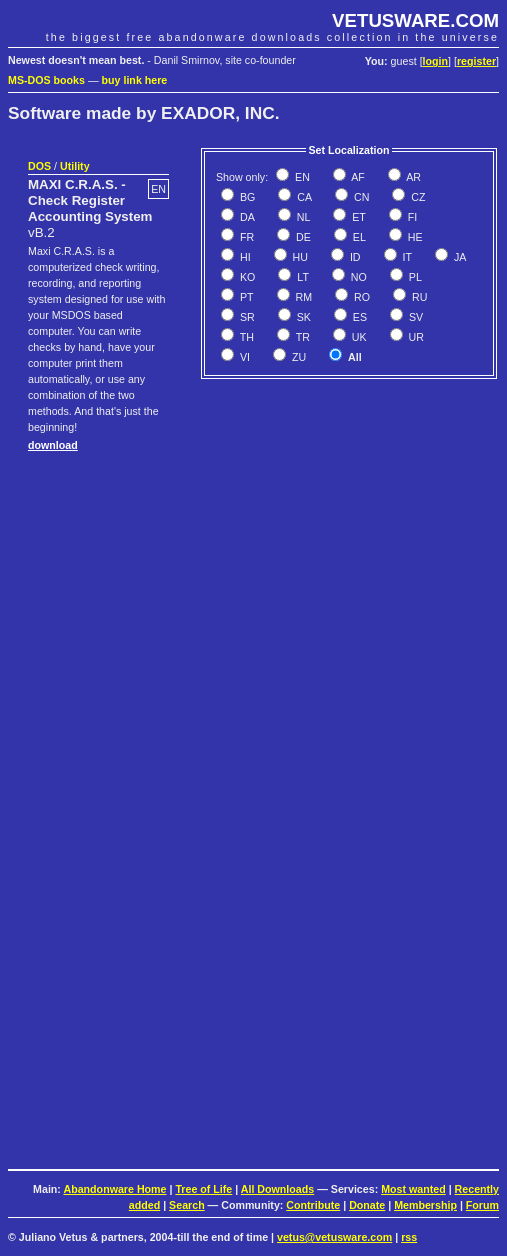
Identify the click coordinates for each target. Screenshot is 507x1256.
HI (244, 257)
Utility (75, 166)
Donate (367, 1205)
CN (360, 197)
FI (411, 217)
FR (245, 237)
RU (418, 297)
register (476, 61)
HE (414, 237)
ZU (297, 357)
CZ (416, 197)
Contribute (313, 1205)
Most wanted (413, 1189)
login (435, 61)
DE (302, 237)
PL (414, 277)
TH (245, 337)
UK (358, 337)
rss (409, 1237)
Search (187, 1205)
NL (302, 217)
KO (246, 277)
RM (303, 297)
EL (358, 237)
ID (354, 257)
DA (246, 217)
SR (246, 317)
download (53, 445)
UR (415, 337)
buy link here (135, 80)
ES (358, 317)
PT (245, 297)
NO (357, 277)
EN (301, 177)
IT (406, 257)
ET (357, 217)
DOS (39, 166)
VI (243, 357)
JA (458, 257)
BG (246, 197)
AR (412, 177)
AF (357, 177)
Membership (425, 1205)
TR (301, 337)
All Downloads (277, 1189)
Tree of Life (203, 1189)
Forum (482, 1205)
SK (302, 317)
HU (299, 257)
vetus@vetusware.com (334, 1237)
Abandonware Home (114, 1189)
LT (301, 277)
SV (414, 317)
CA (303, 197)
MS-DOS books (46, 80)
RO (360, 297)
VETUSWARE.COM (415, 20)
